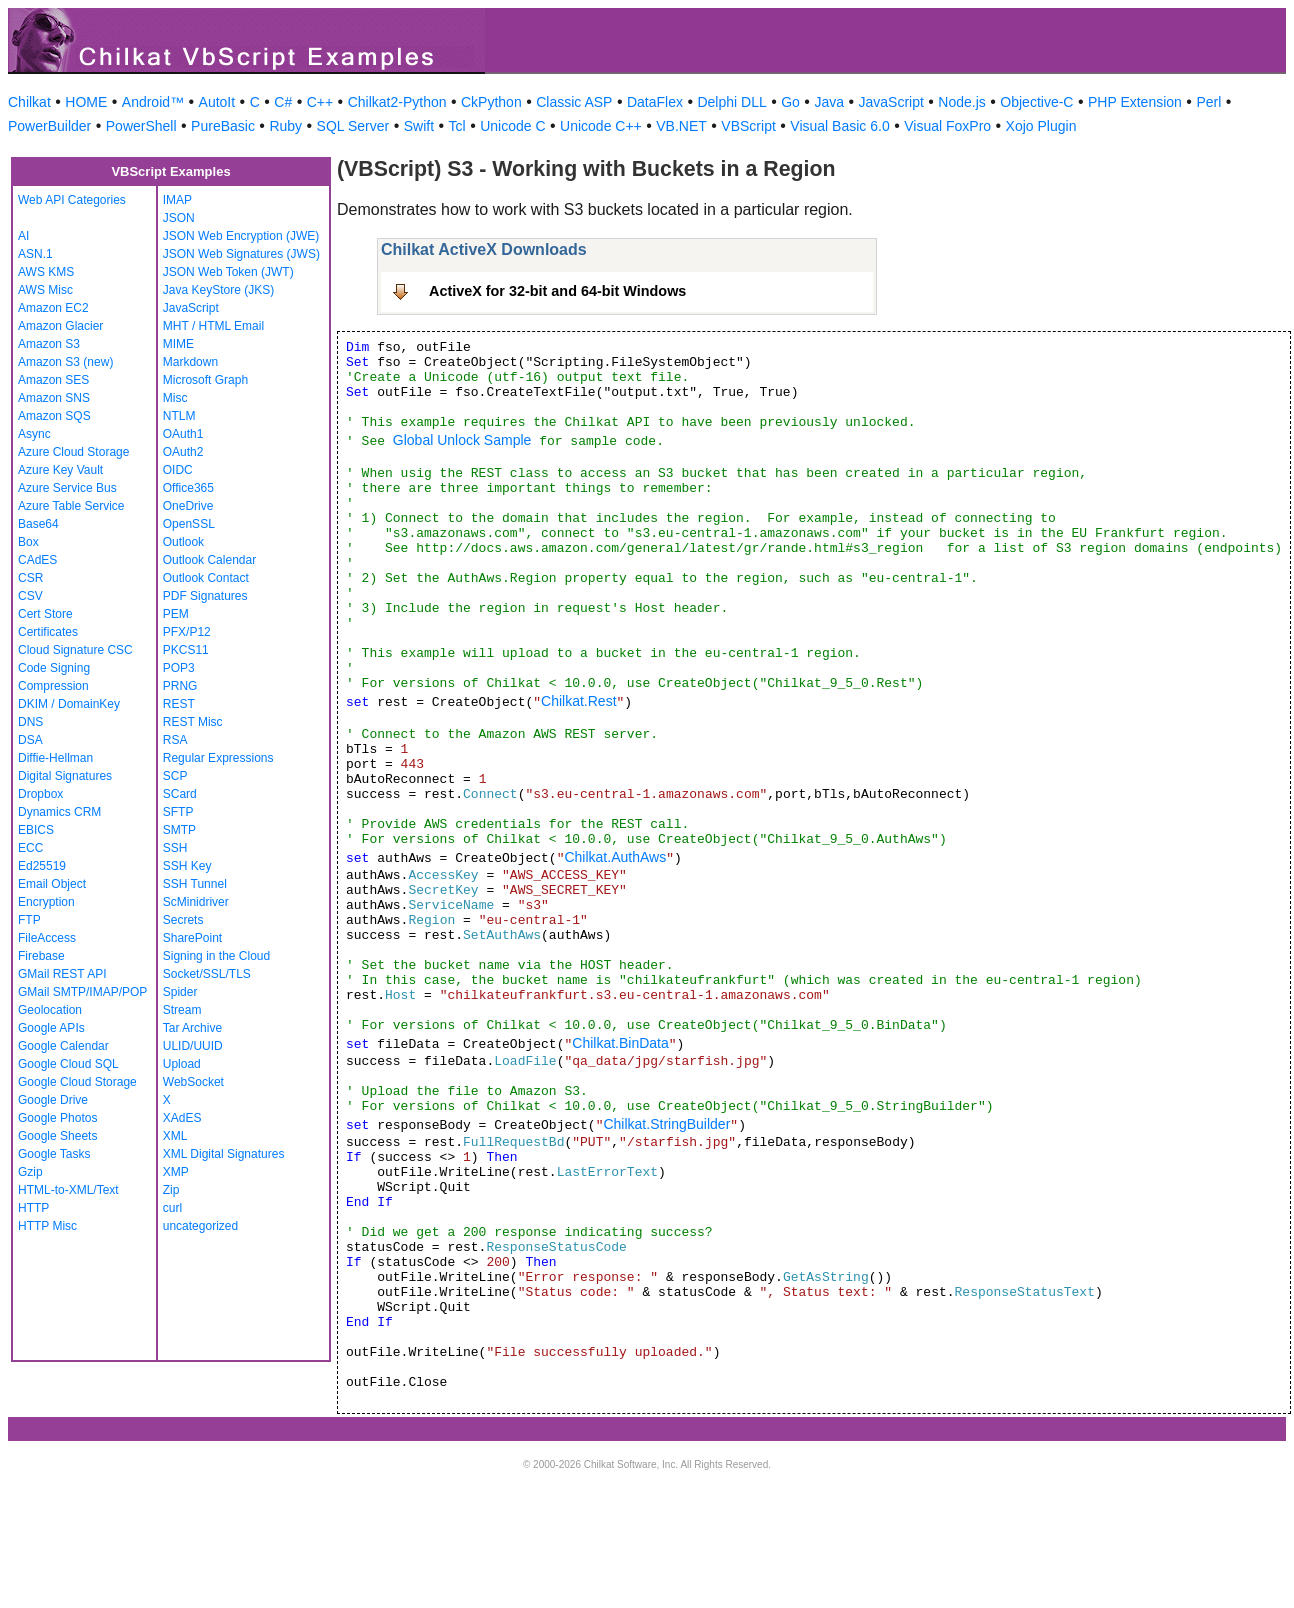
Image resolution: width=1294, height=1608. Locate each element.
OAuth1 (183, 434)
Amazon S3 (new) (65, 362)
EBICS (36, 830)
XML (175, 1136)
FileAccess (47, 938)
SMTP (179, 830)
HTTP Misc (47, 1226)
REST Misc (193, 722)
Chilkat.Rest (578, 701)
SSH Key (187, 866)
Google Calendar (63, 1046)
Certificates (48, 632)
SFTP (178, 812)
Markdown (190, 362)
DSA (30, 740)
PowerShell (141, 126)
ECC (30, 848)
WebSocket (193, 1082)
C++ (320, 102)
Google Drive (53, 1100)
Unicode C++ (601, 126)
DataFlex (655, 102)
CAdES (37, 560)
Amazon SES (53, 380)
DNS (30, 722)
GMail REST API (62, 974)
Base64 (38, 524)
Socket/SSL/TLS (207, 974)
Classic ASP (574, 102)
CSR (30, 578)
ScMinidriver (196, 902)
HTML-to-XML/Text (68, 1190)
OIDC (178, 470)
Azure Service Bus (67, 488)
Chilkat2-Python (397, 102)
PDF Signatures (205, 596)
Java (829, 102)
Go (790, 102)
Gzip (30, 1172)
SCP (175, 776)
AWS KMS (46, 272)
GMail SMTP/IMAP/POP (82, 992)
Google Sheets (57, 1136)
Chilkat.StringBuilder (666, 1124)
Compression (53, 686)
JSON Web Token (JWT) (228, 272)
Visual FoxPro (947, 126)
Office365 (188, 488)
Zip (171, 1190)
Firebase (41, 956)
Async (34, 434)
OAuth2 (183, 452)
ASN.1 (35, 254)
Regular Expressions (218, 758)
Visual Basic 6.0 (839, 126)
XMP (176, 1172)
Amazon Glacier (60, 326)
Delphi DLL (731, 102)
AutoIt (217, 102)
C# (283, 102)
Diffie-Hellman (55, 758)
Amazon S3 (49, 344)
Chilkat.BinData (620, 1043)
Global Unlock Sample (462, 440)
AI (23, 236)
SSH (175, 848)
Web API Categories (72, 200)
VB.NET (681, 126)
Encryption (46, 902)
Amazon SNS (54, 398)
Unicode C (512, 126)
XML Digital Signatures (224, 1154)
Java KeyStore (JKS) (218, 290)
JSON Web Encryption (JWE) (241, 236)
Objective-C (1036, 102)
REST (179, 704)
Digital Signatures (65, 776)
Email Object (52, 884)
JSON (179, 218)
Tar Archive (192, 1028)
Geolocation (50, 1010)
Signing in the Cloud (216, 956)
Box (28, 542)
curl (172, 1208)
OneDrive (188, 506)
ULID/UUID (193, 1046)
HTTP (33, 1208)
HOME (86, 102)
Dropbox (40, 794)
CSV (30, 596)
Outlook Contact (206, 578)
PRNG (180, 686)
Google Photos (57, 1118)
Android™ (153, 102)
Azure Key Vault (60, 470)
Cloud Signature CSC (75, 650)
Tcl (457, 126)
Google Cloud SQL (68, 1064)
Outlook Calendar (209, 560)
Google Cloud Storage (77, 1082)
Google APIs (51, 1028)
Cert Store (45, 614)
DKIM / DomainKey (69, 704)
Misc (175, 398)
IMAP (177, 200)
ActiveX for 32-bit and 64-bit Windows (557, 291)
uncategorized (200, 1226)
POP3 (179, 668)
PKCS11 (186, 650)
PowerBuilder (49, 126)
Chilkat (29, 102)
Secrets (183, 920)
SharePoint (192, 938)
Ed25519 (42, 866)
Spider (180, 992)
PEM (176, 614)
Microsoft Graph (205, 380)
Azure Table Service (71, 506)
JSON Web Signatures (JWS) (241, 254)
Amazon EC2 (53, 308)
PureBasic (223, 126)
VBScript (748, 126)
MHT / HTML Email (213, 326)
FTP (29, 920)
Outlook (183, 542)
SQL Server (353, 126)
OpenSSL (189, 524)
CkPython (491, 102)
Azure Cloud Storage (73, 452)
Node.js (961, 102)
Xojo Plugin (1041, 126)
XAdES (182, 1118)
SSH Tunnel (195, 884)
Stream (182, 1010)
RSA (175, 740)
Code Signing (54, 668)
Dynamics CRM (59, 812)
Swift (419, 126)
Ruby (285, 126)
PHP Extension (1135, 102)
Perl (1208, 102)
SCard (180, 794)
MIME (178, 344)
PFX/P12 (187, 632)
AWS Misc (45, 290)
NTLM (179, 416)
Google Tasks (54, 1154)
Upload (182, 1064)
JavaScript (891, 102)
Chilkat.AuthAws (615, 857)
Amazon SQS (54, 416)
